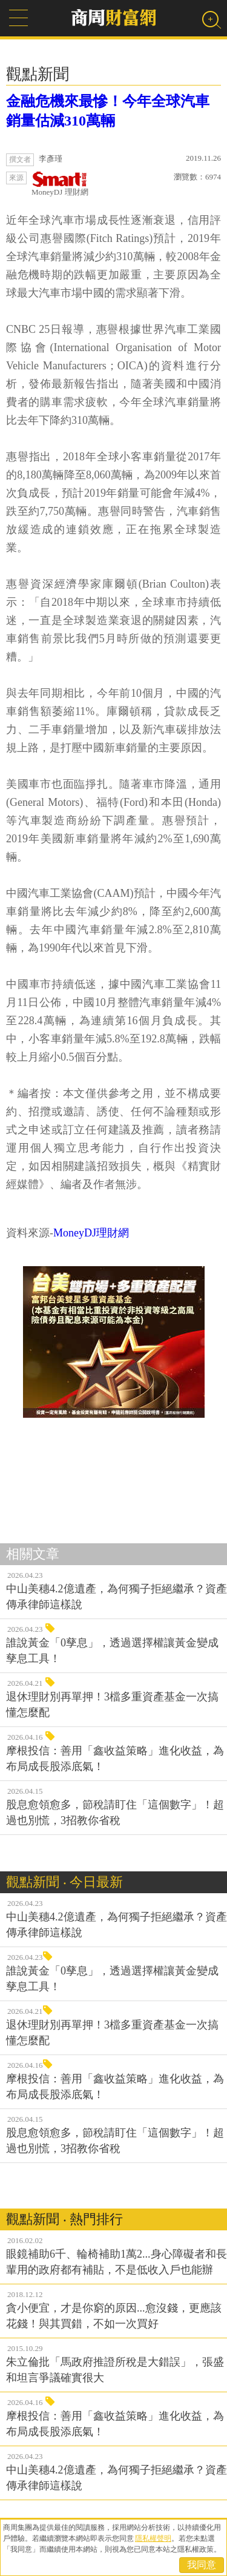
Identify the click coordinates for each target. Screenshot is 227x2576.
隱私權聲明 (153, 2538)
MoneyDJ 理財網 (59, 184)
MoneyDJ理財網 (91, 1233)
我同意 (201, 2565)
